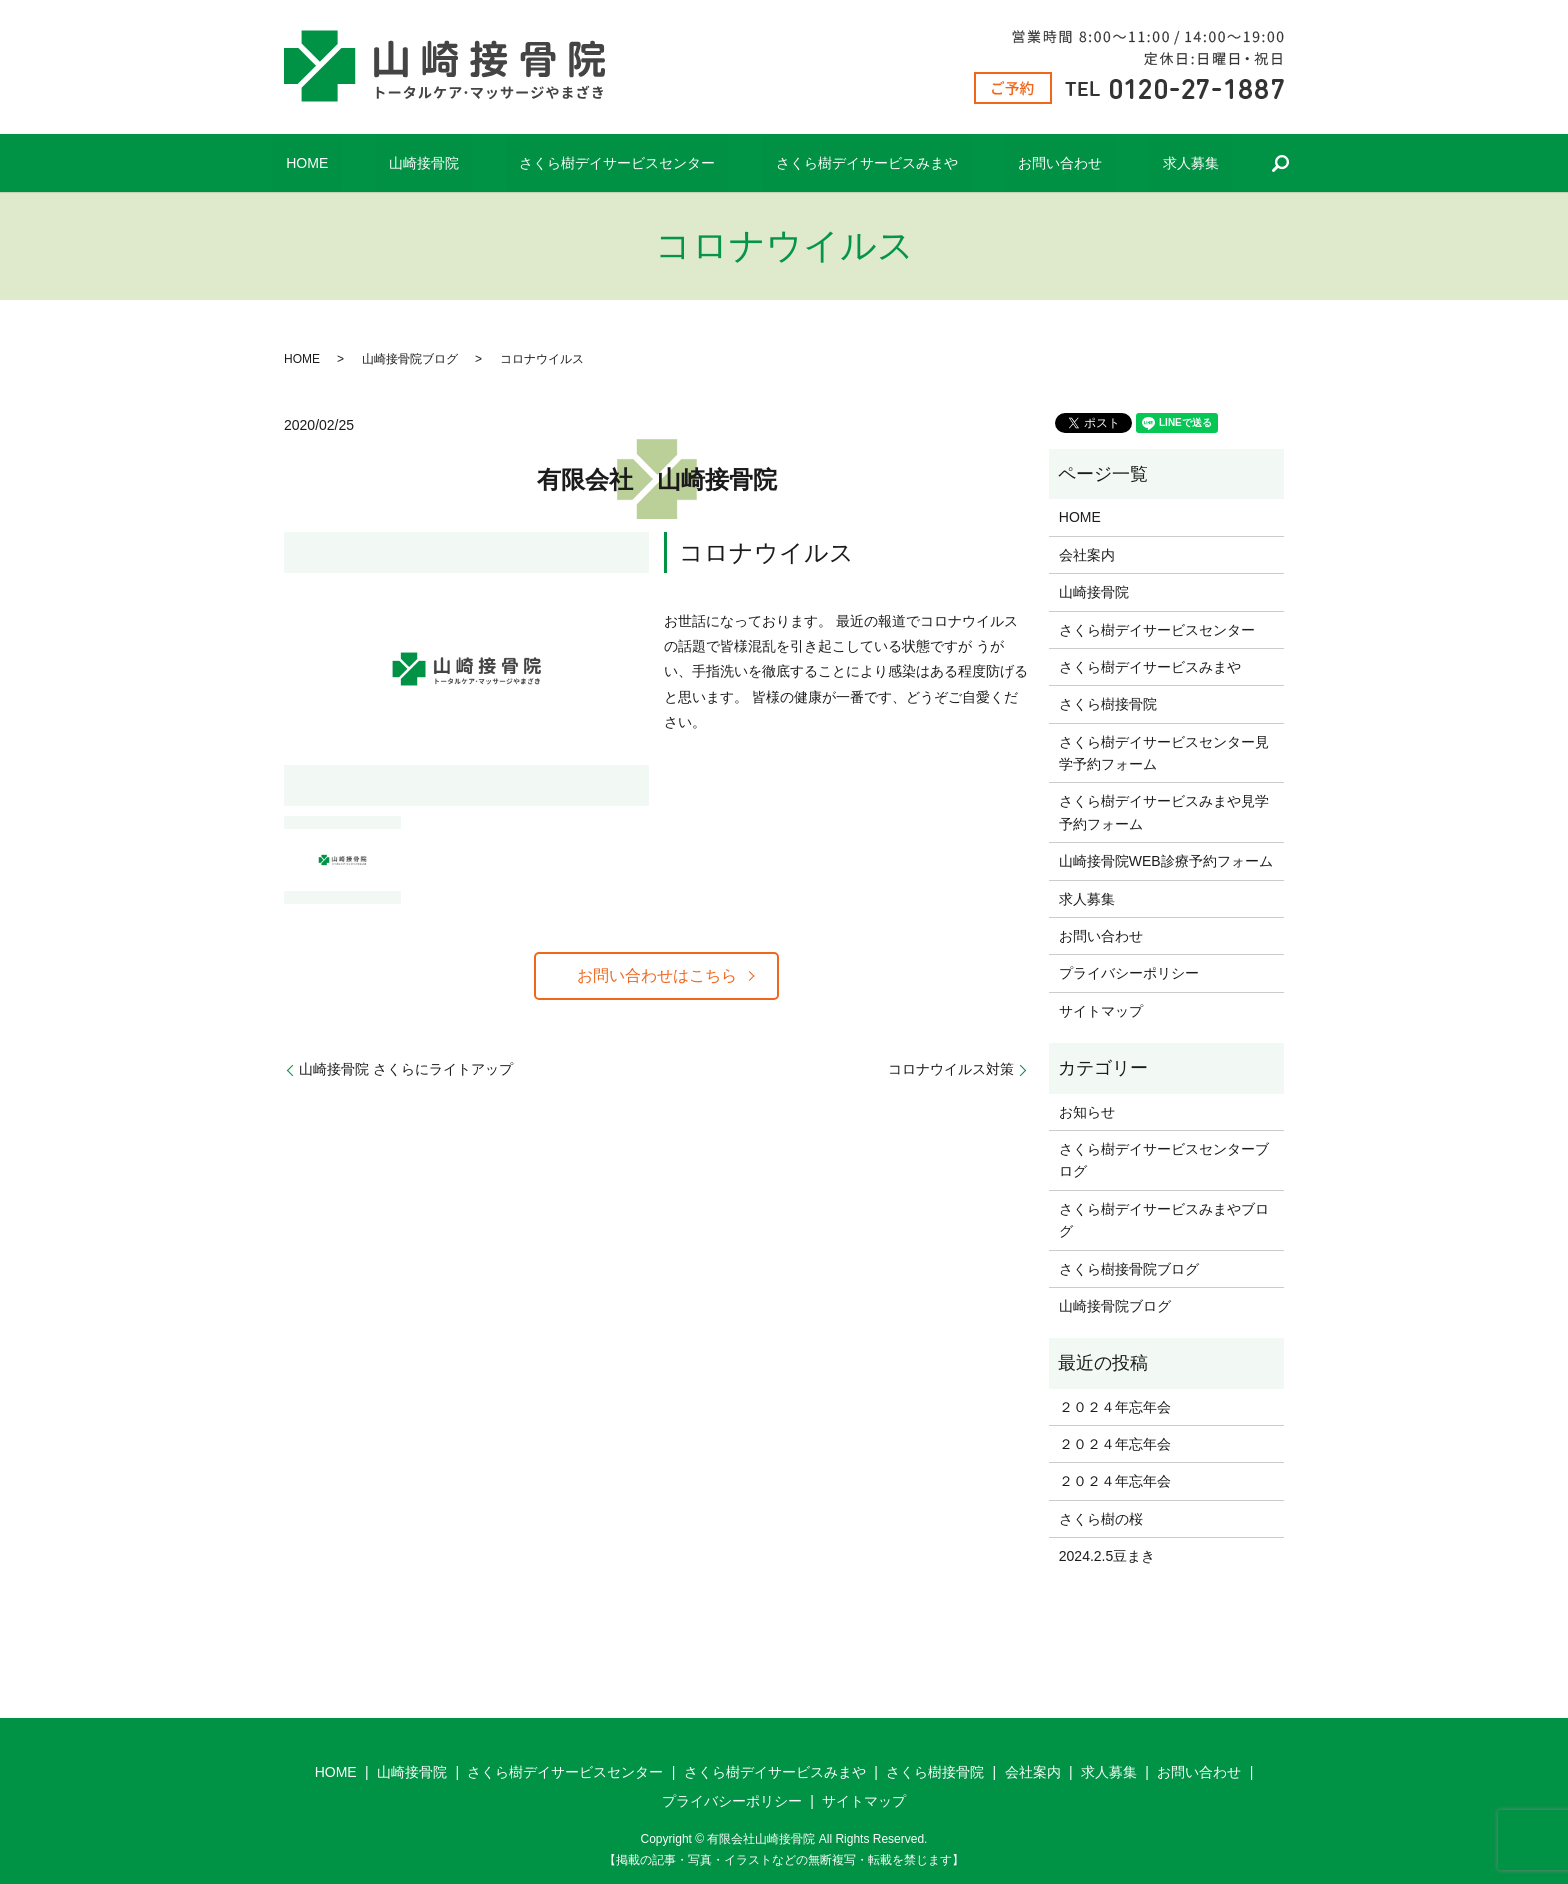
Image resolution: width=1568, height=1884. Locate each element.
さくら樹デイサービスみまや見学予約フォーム (1164, 812)
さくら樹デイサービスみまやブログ (1164, 1220)
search (1200, 163)
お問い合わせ (1020, 163)
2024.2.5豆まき (1107, 1556)
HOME (374, 163)
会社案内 (1087, 555)
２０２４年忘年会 (1115, 1407)
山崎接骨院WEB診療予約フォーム (1166, 861)
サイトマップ (1101, 1011)
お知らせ (1087, 1112)
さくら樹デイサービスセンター (630, 163)
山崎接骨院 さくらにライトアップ (406, 1070)
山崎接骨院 (464, 163)
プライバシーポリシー (1129, 973)
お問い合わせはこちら (657, 975)
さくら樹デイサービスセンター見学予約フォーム (1164, 753)
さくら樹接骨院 (1108, 704)
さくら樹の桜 (1101, 1519)
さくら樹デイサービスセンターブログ (1164, 1160)
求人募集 (1123, 163)
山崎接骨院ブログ (410, 359)
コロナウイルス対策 (951, 1070)
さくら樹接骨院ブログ (1129, 1269)
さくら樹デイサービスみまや (853, 163)
